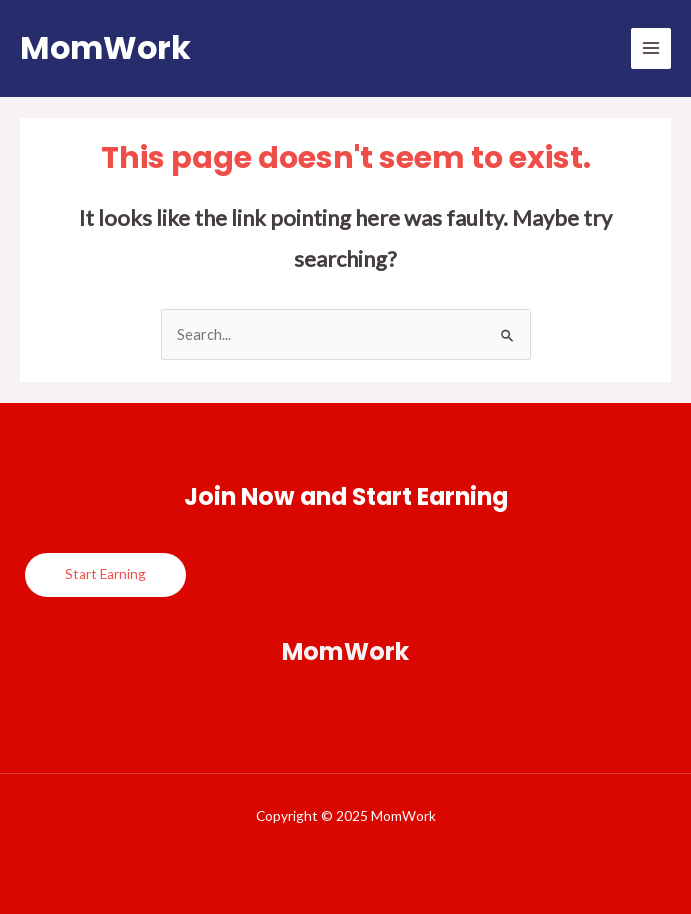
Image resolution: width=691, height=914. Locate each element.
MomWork (105, 47)
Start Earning (105, 574)
